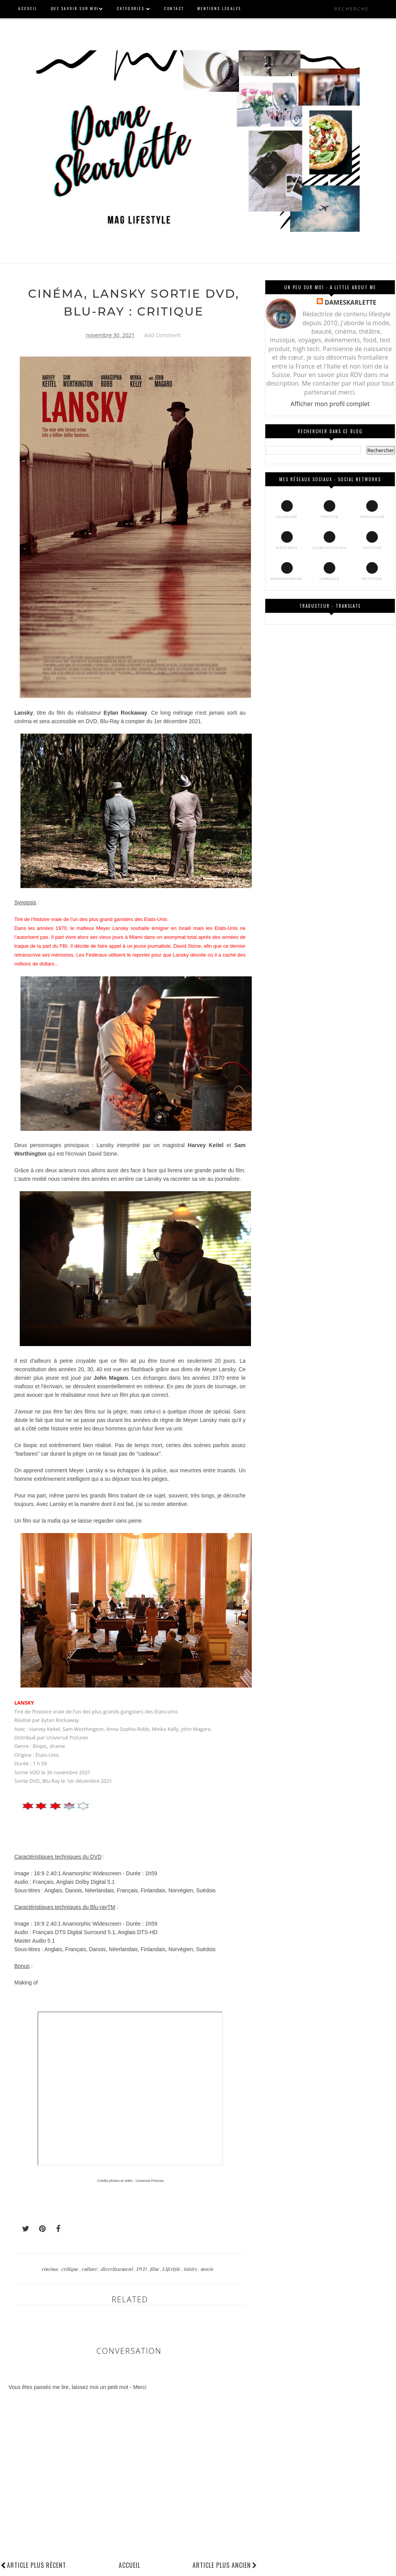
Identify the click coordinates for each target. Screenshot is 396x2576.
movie (207, 2269)
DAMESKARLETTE (350, 302)
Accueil (129, 2564)
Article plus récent (36, 2564)
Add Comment (162, 335)
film (155, 2269)
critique (70, 2269)
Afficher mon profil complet (330, 404)
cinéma (50, 2269)
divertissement (117, 2269)
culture (90, 2269)
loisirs (191, 2269)
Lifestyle (172, 2269)
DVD (142, 2269)
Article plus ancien (225, 2564)
